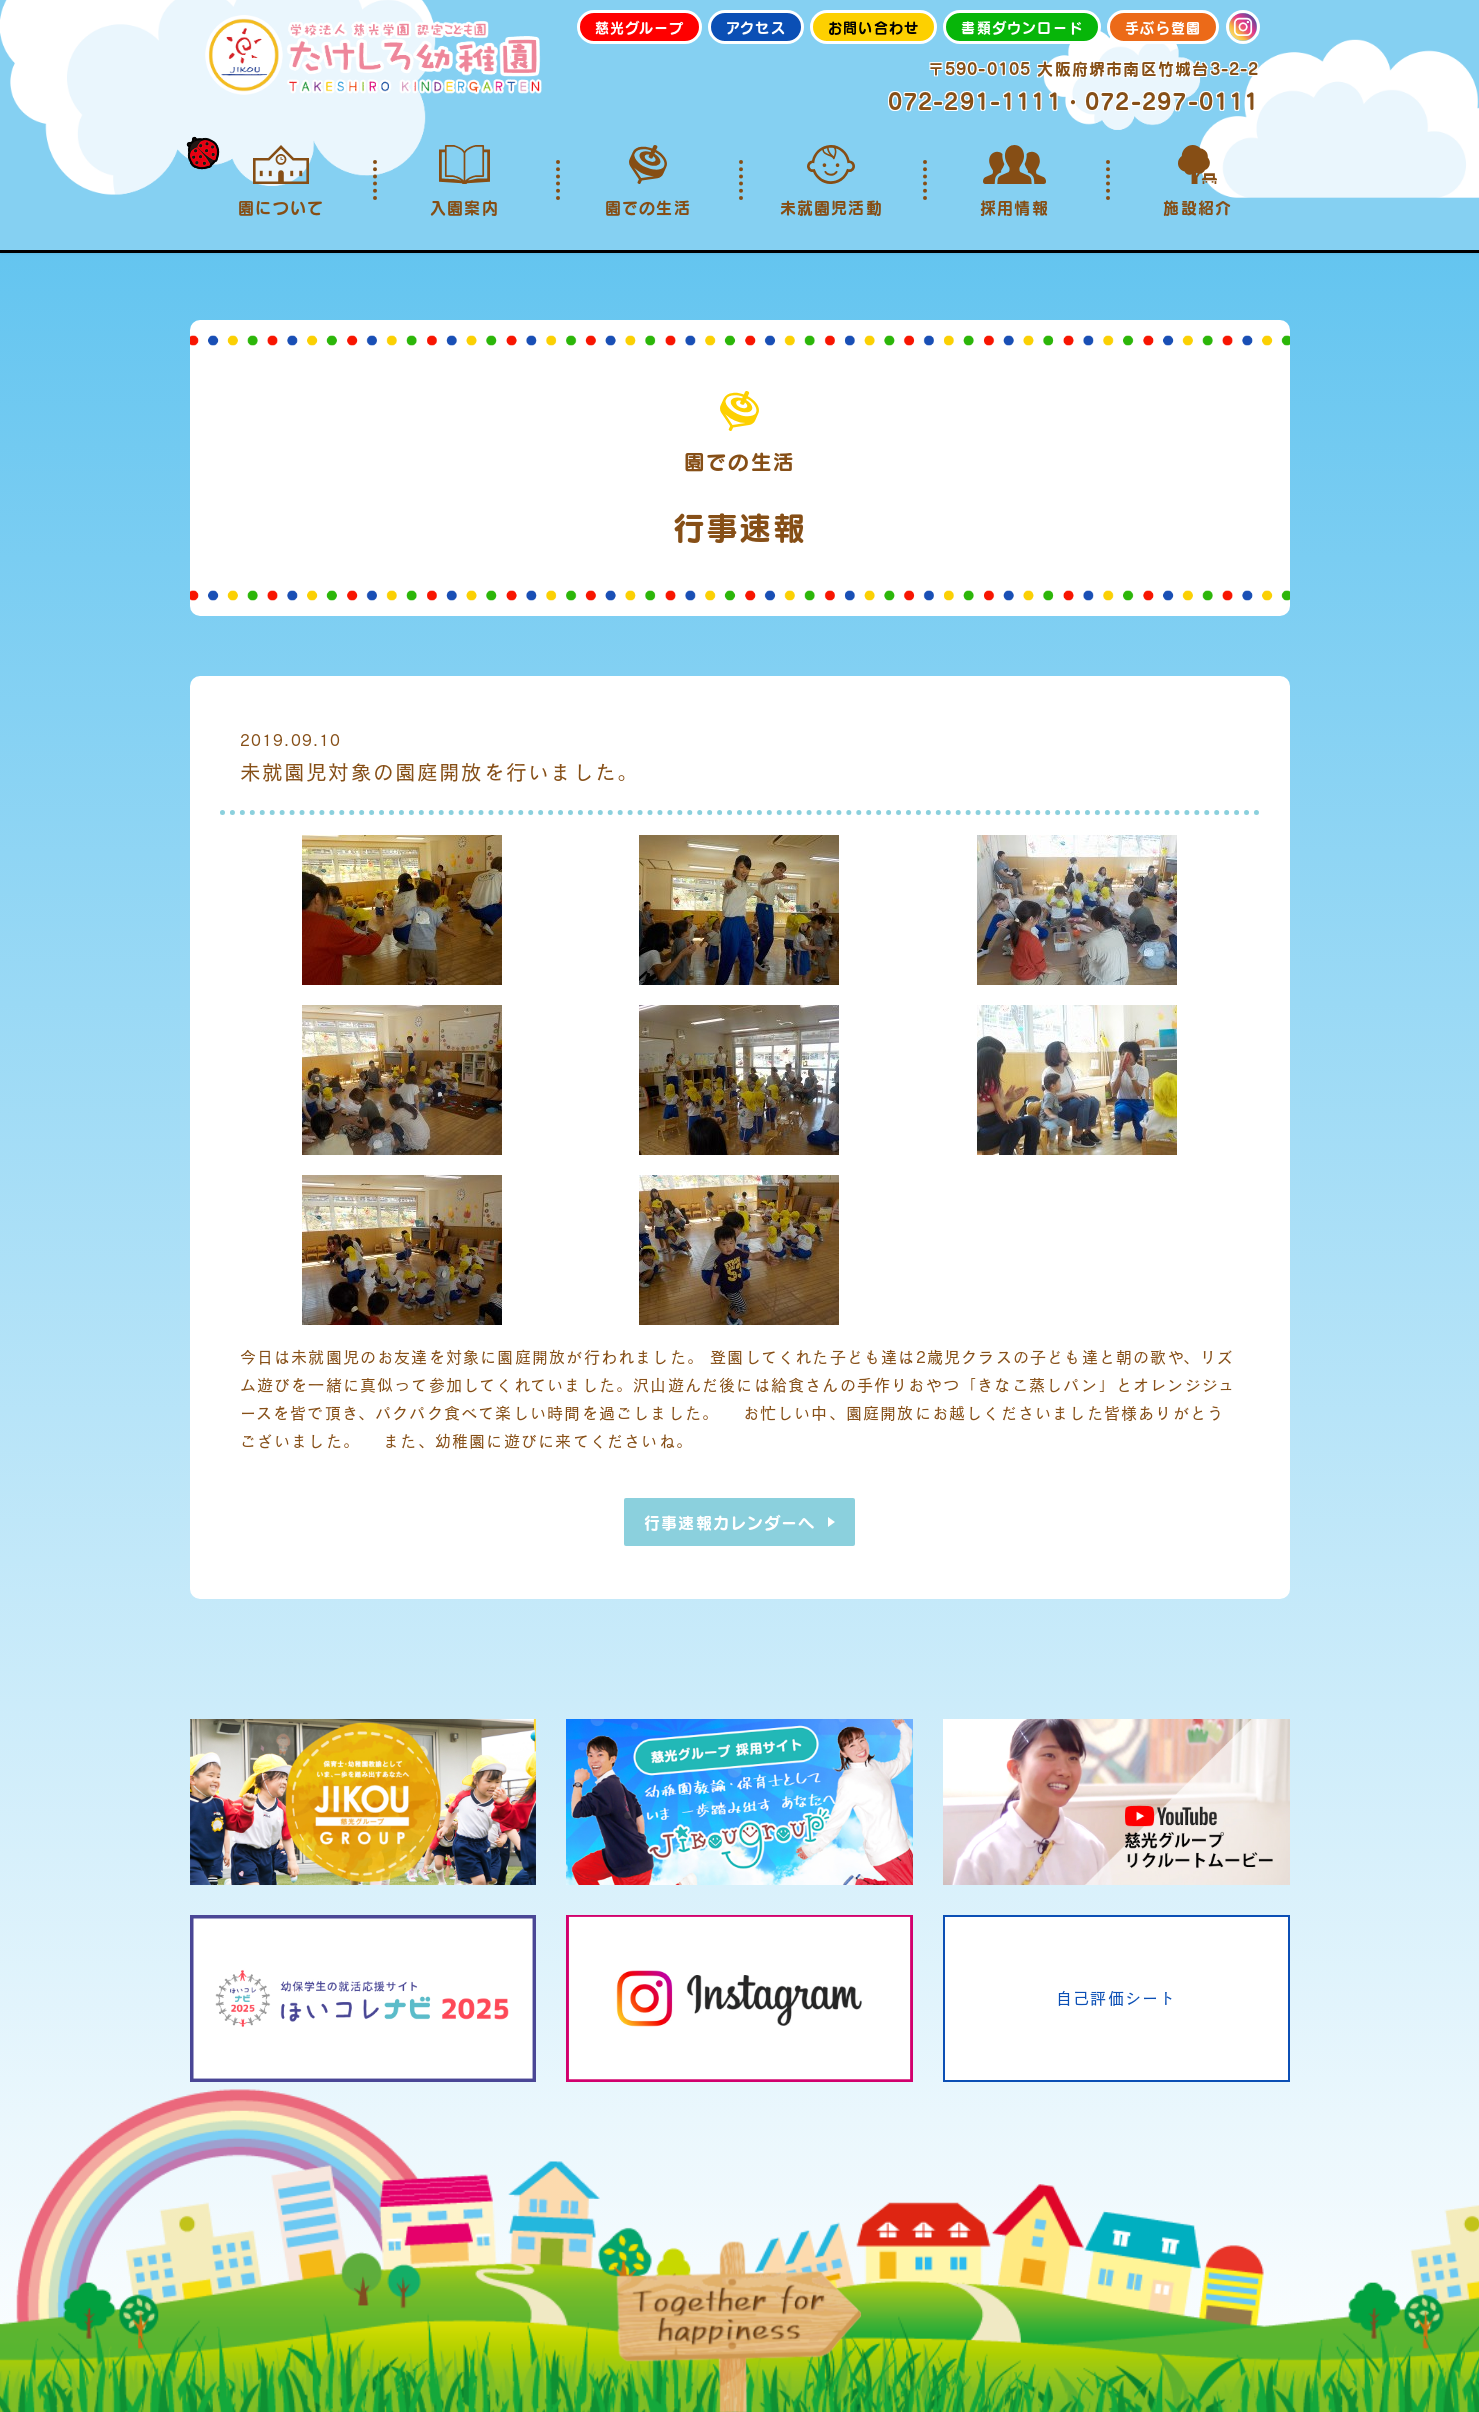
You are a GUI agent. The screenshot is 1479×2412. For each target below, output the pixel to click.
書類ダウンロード (1022, 27)
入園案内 (464, 181)
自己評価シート (1116, 1997)
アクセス (756, 27)
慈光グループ (639, 27)
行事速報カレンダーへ (729, 1522)
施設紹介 (1197, 181)
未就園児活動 (830, 181)
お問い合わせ (873, 27)
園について (281, 181)
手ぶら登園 (1163, 27)
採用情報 (1014, 181)
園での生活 (647, 181)
